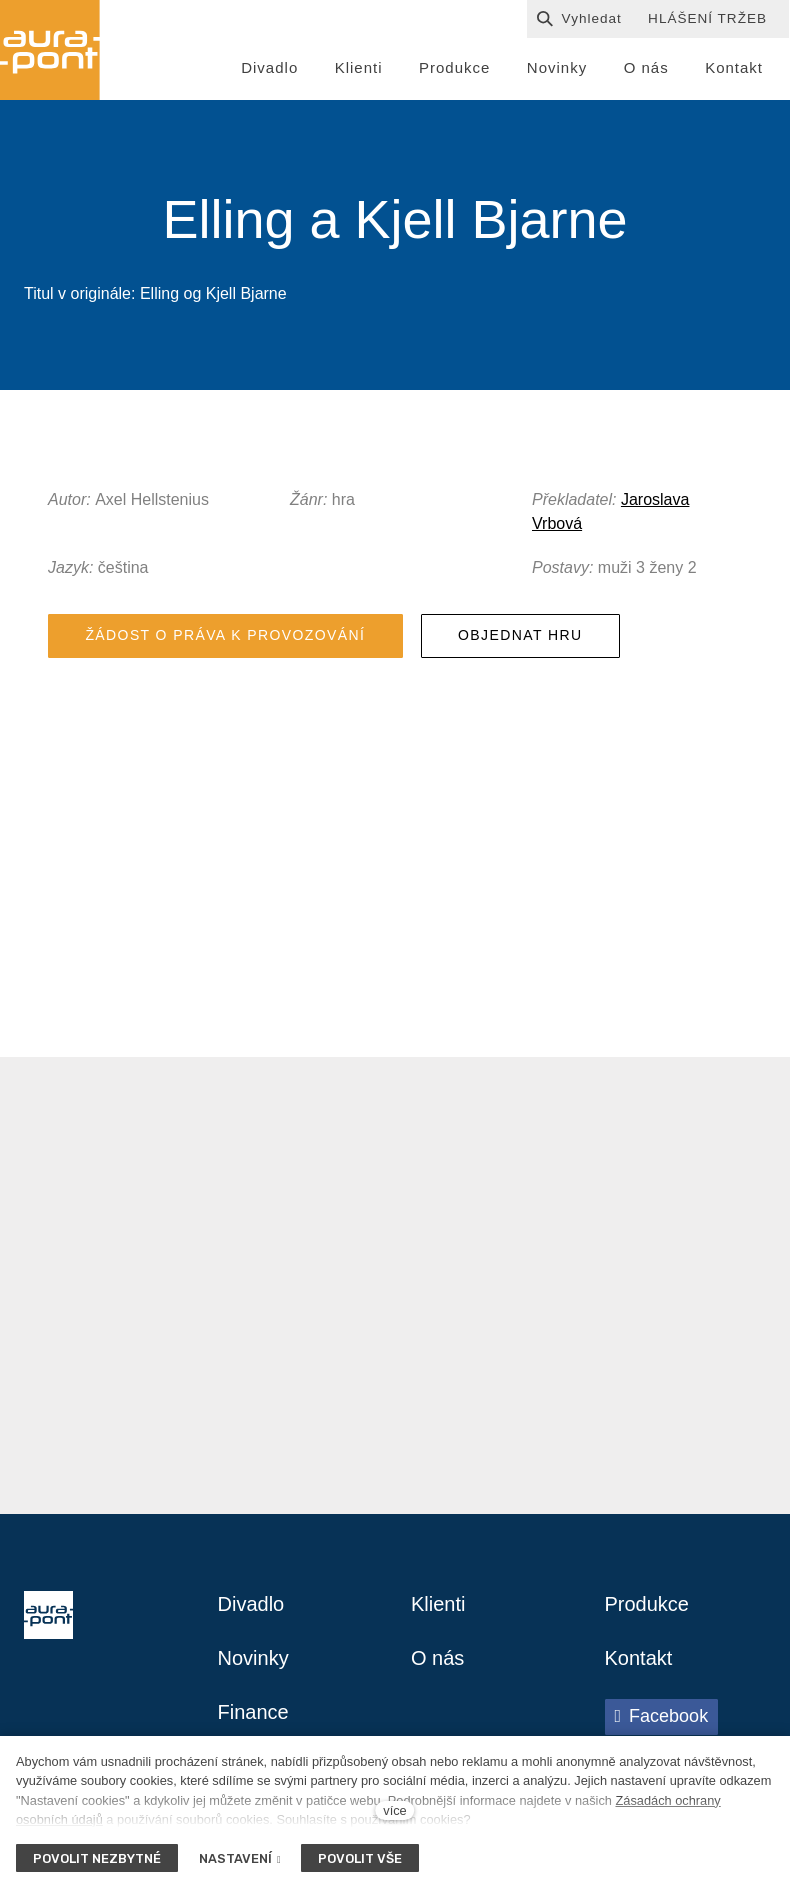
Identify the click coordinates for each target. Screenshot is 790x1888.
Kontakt (639, 1658)
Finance (253, 1712)
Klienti (438, 1604)
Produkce (647, 1604)
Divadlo (251, 1604)
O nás (437, 1658)
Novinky (253, 1658)
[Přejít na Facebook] (662, 1717)
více (394, 1810)
